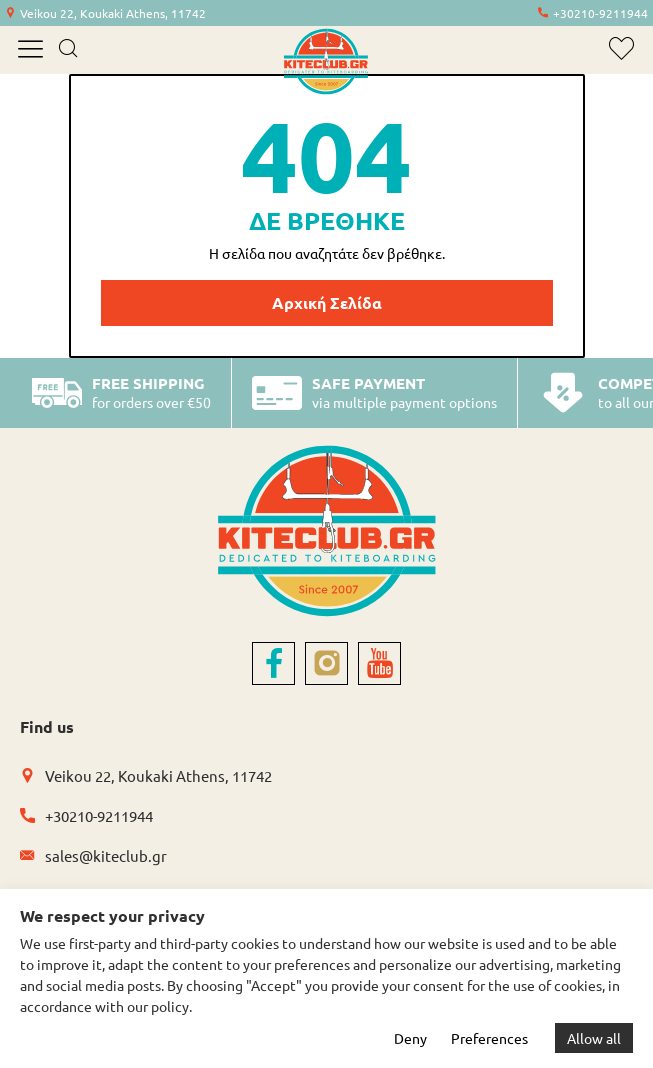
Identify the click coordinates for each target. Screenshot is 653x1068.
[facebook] (273, 663)
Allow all (594, 1038)
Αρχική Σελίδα (327, 302)
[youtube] (379, 663)
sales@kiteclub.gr (106, 855)
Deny (410, 1038)
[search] (67, 50)
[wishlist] (621, 48)
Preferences (489, 1038)
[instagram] (326, 663)
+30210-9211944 (600, 13)
